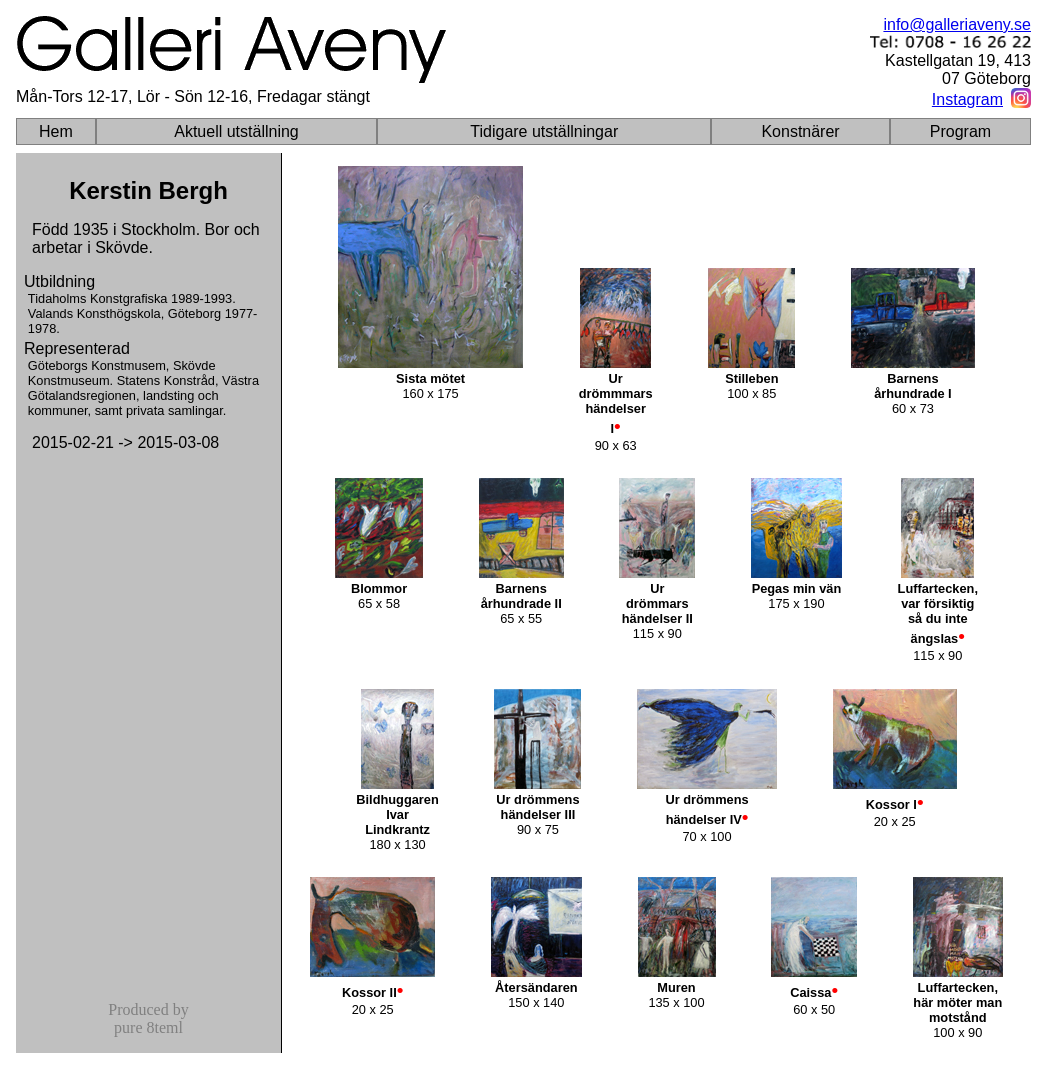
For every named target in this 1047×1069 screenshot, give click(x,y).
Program (960, 131)
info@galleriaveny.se (957, 24)
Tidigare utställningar (544, 131)
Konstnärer (800, 131)
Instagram (967, 99)
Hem (56, 131)
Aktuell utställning (236, 131)
